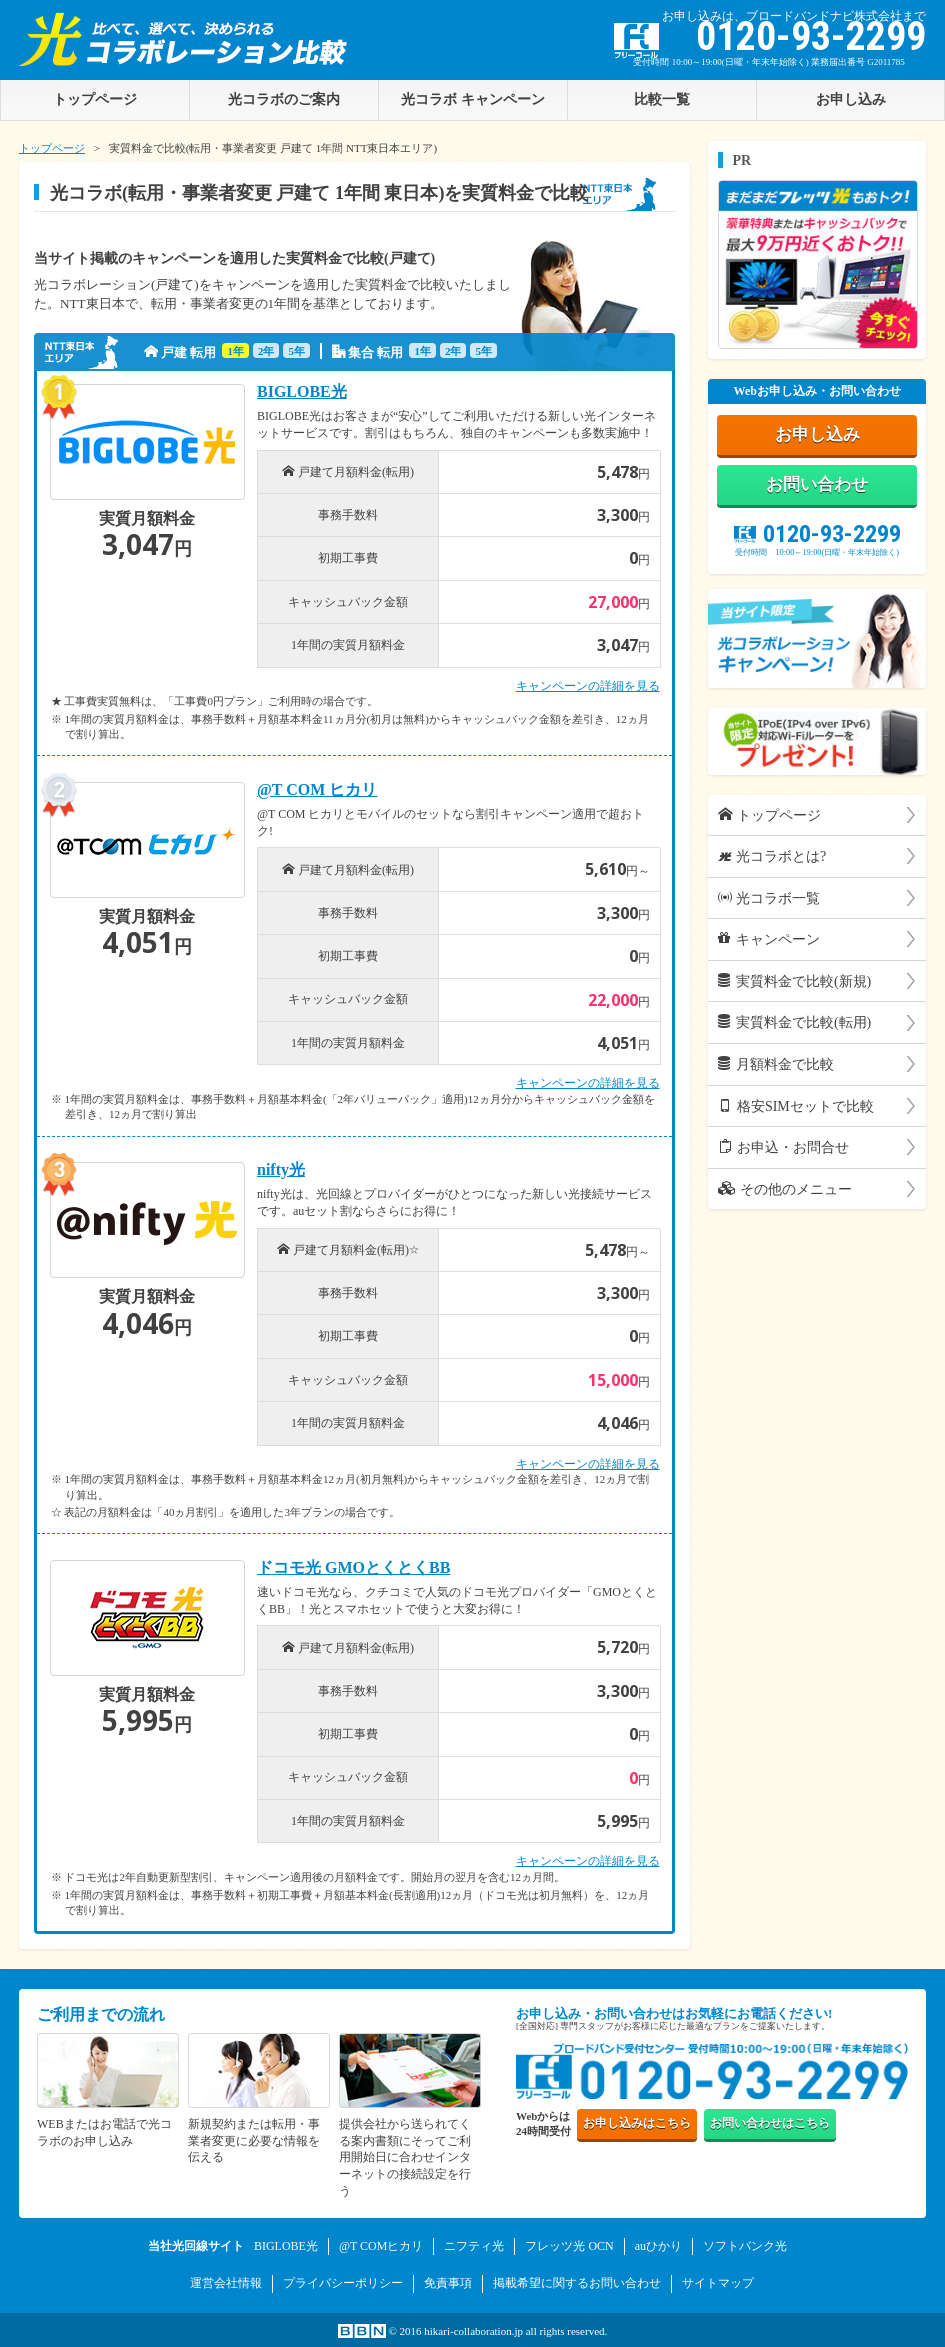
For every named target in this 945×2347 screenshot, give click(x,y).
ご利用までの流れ (101, 2014)
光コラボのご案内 (284, 99)
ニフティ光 (474, 2246)
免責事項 (448, 2283)
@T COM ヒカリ (317, 790)
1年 (235, 351)
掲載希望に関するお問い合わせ (577, 2283)
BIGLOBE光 (302, 392)
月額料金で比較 (776, 1067)
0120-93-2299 (817, 535)
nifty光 (281, 1170)
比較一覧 (662, 99)
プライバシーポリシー (343, 2283)
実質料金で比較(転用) (794, 1025)
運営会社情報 (226, 2283)
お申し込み (851, 99)
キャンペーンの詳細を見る (588, 686)
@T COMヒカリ (381, 2246)
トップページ (52, 148)
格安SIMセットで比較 (795, 1108)
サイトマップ (718, 2283)
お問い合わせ (817, 486)
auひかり (658, 2246)
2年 (266, 351)
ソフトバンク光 (745, 2246)
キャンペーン (769, 942)
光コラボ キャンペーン (473, 99)
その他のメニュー (785, 1192)
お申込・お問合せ (783, 1150)
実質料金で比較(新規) (794, 984)
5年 (296, 351)
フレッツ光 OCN (569, 2246)
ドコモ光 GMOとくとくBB (353, 1568)
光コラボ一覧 (769, 901)
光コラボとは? (772, 859)
